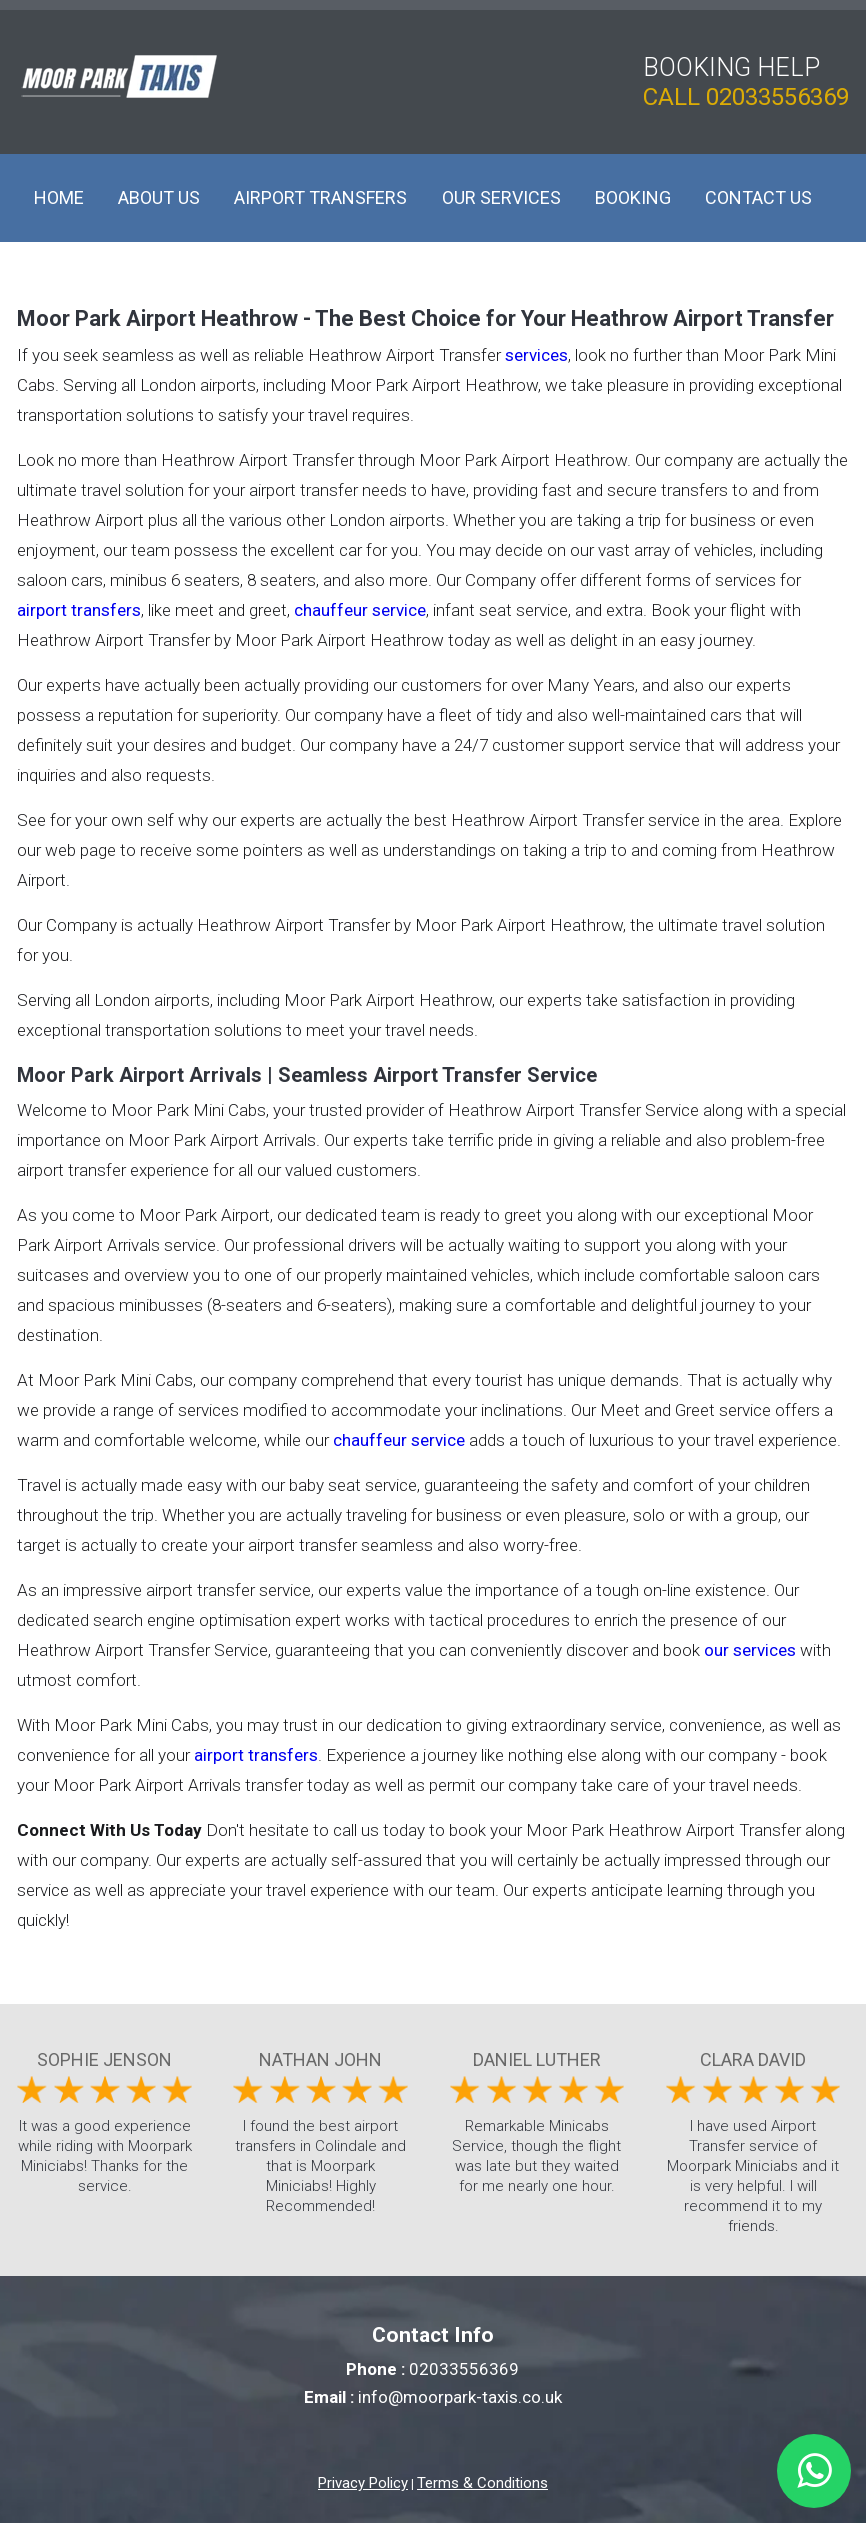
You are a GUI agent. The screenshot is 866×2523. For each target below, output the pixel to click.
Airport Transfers (320, 197)
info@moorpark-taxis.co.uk (460, 2397)
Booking (633, 197)
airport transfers (79, 610)
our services (750, 1650)
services (536, 355)
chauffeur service (360, 610)
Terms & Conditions (482, 2483)
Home (59, 197)
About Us (159, 197)
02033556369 (777, 97)
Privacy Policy (363, 2483)
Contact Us (758, 197)
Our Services (501, 197)
